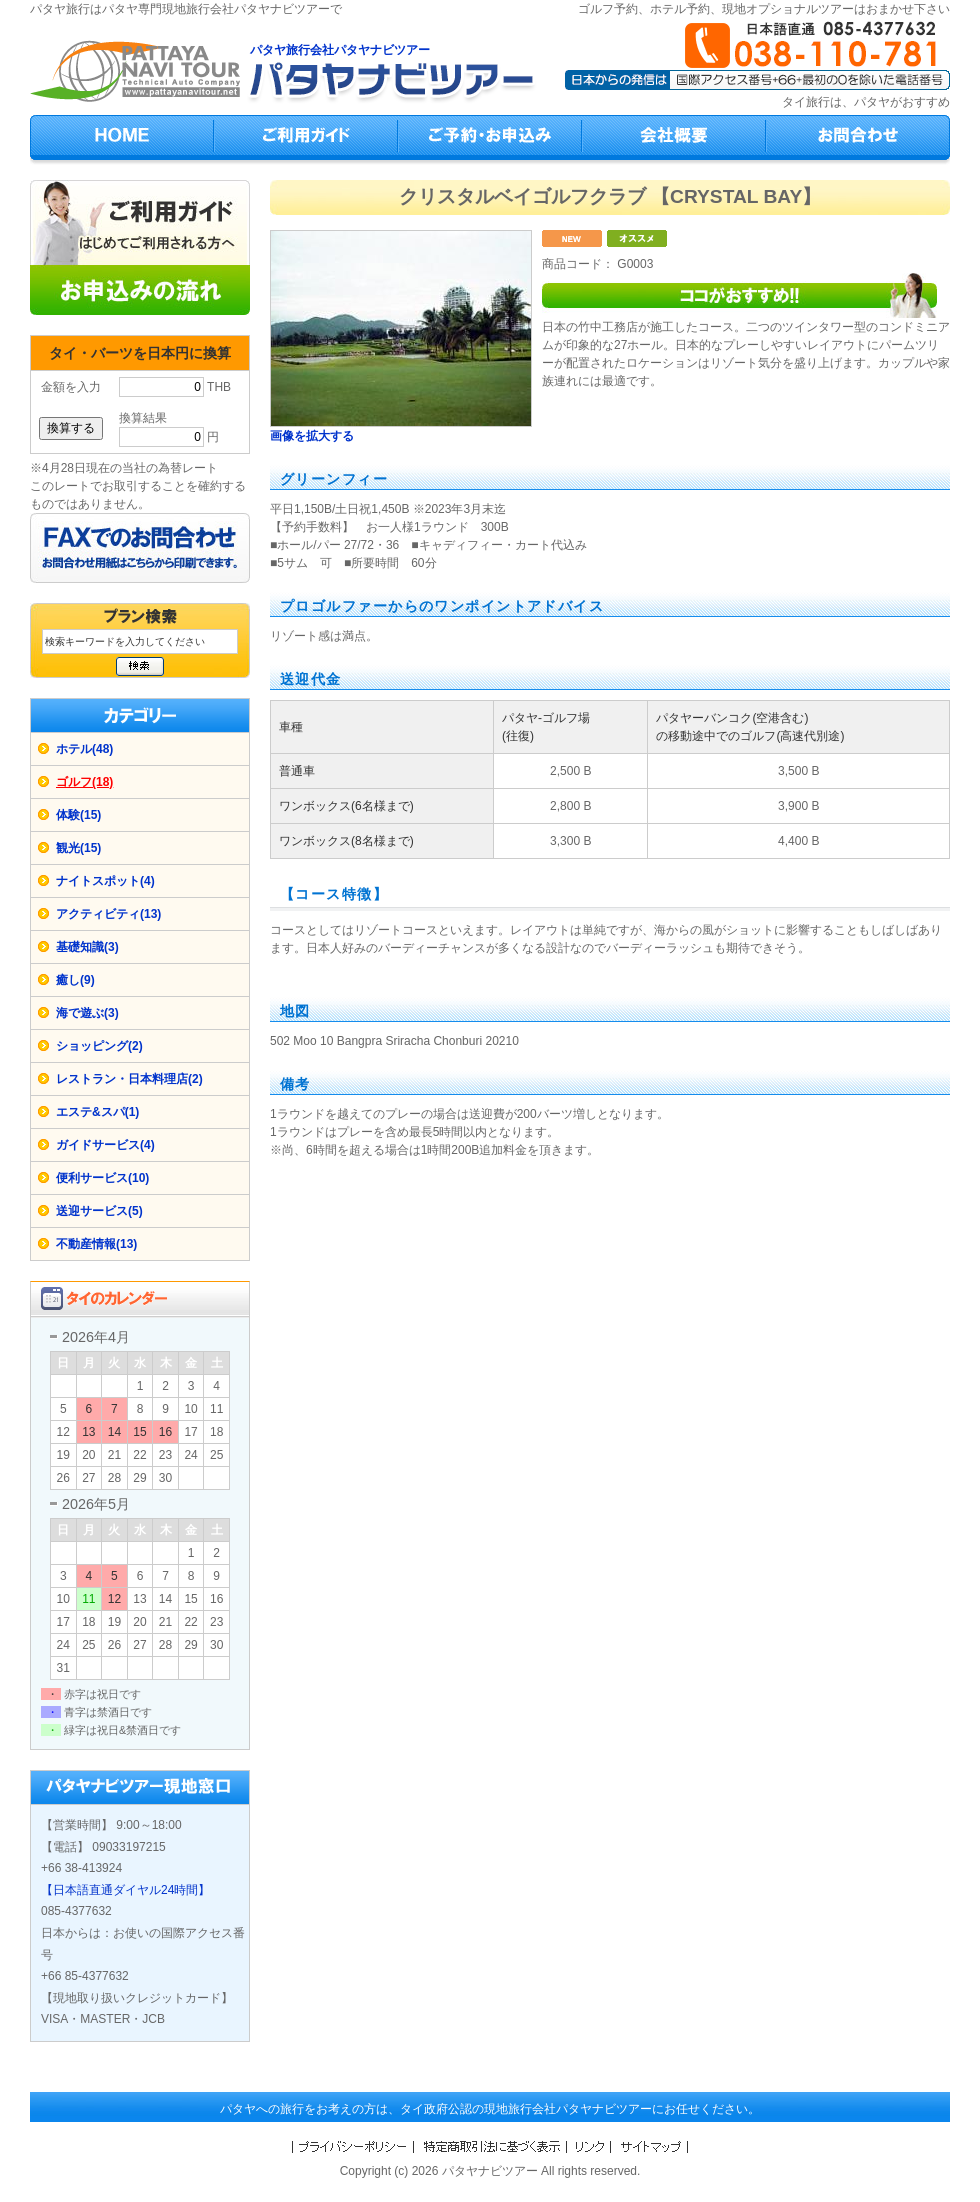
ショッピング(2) (99, 1046)
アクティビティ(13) (108, 914)
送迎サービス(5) (99, 1211)
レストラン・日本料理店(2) (129, 1079)
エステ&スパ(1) (97, 1112)
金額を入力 (71, 387)
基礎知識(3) (87, 947)
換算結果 (143, 418)
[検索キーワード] (140, 641)
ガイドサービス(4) (105, 1145)
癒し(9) (75, 980)
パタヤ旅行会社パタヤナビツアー (340, 50)
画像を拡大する (312, 436)
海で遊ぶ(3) (87, 1013)
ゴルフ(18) (84, 782)
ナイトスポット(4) (105, 881)
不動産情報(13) (96, 1244)
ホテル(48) (84, 749)
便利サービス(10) (102, 1178)
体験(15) (78, 815)
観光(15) (78, 848)
